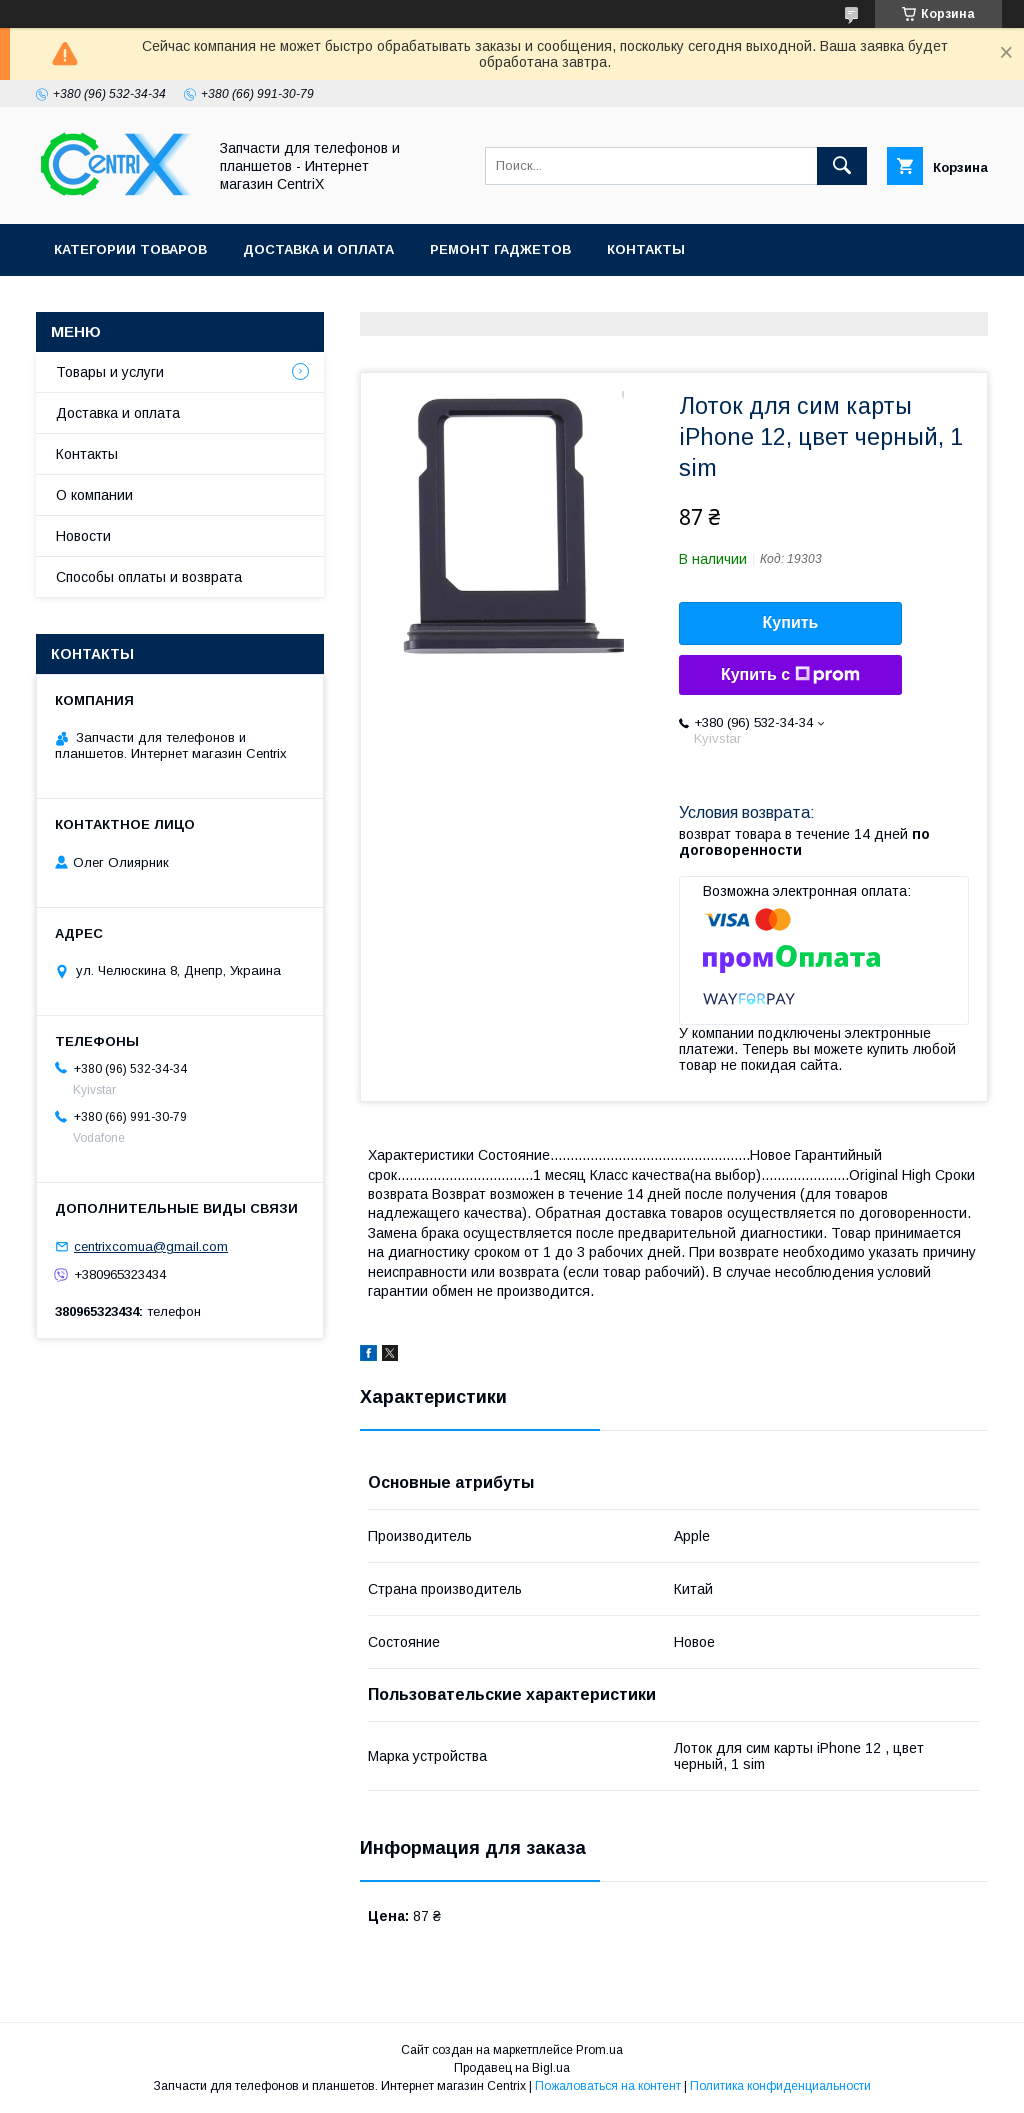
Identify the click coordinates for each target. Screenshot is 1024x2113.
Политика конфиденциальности (780, 2086)
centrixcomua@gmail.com (151, 1246)
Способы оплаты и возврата (149, 577)
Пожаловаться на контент (608, 2086)
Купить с (790, 675)
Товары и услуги (110, 372)
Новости (83, 536)
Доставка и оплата (318, 249)
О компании (94, 495)
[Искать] (842, 166)
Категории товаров (130, 249)
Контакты (646, 249)
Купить (791, 622)
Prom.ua (599, 2050)
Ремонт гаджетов (500, 249)
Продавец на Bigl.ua (512, 2068)
